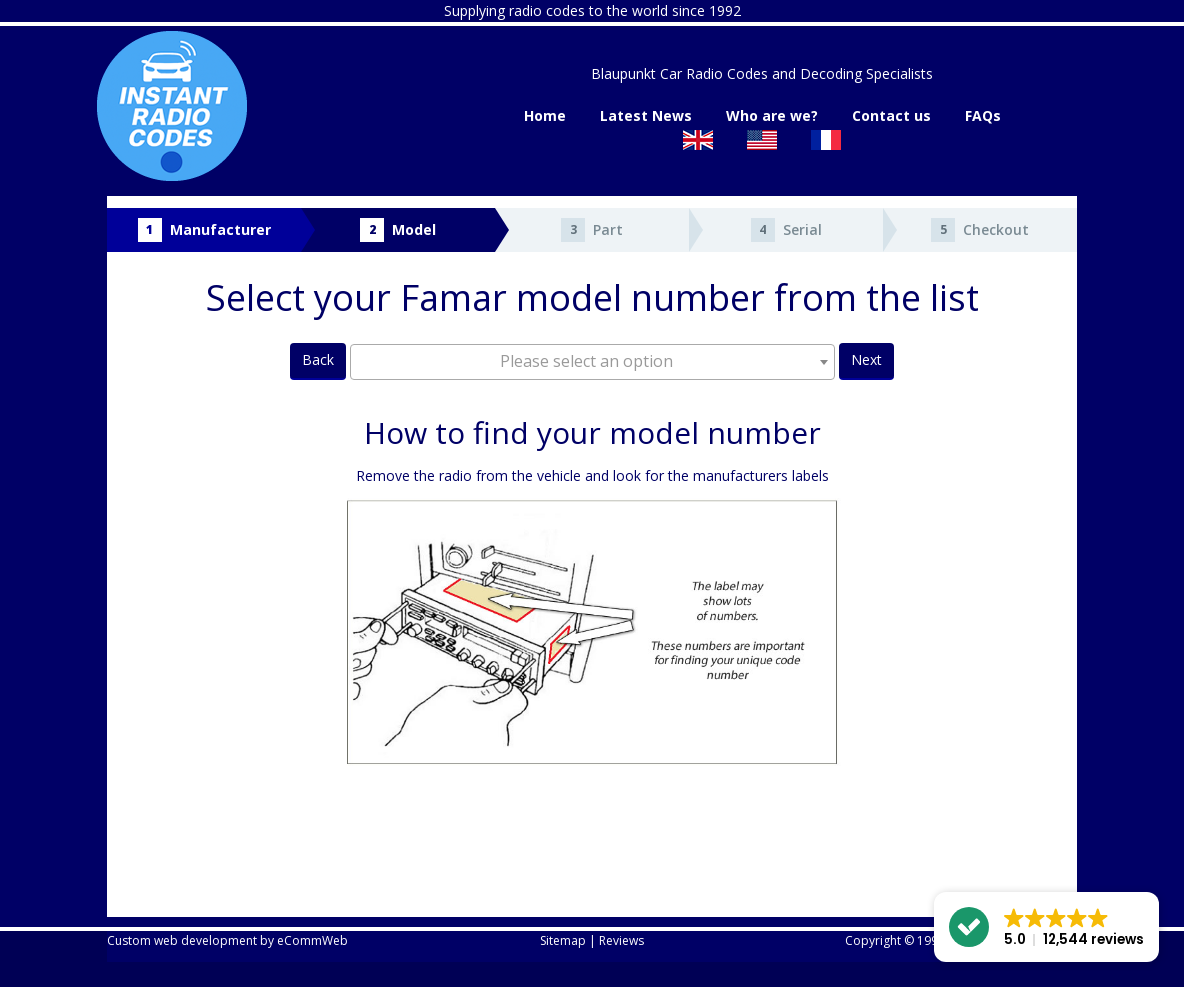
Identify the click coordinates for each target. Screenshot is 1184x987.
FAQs (983, 115)
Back (318, 359)
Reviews (621, 940)
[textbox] (592, 361)
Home (545, 115)
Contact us (891, 115)
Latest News (646, 115)
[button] (1046, 927)
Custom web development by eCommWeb (227, 940)
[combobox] (592, 362)
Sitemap (563, 940)
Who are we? (772, 115)
